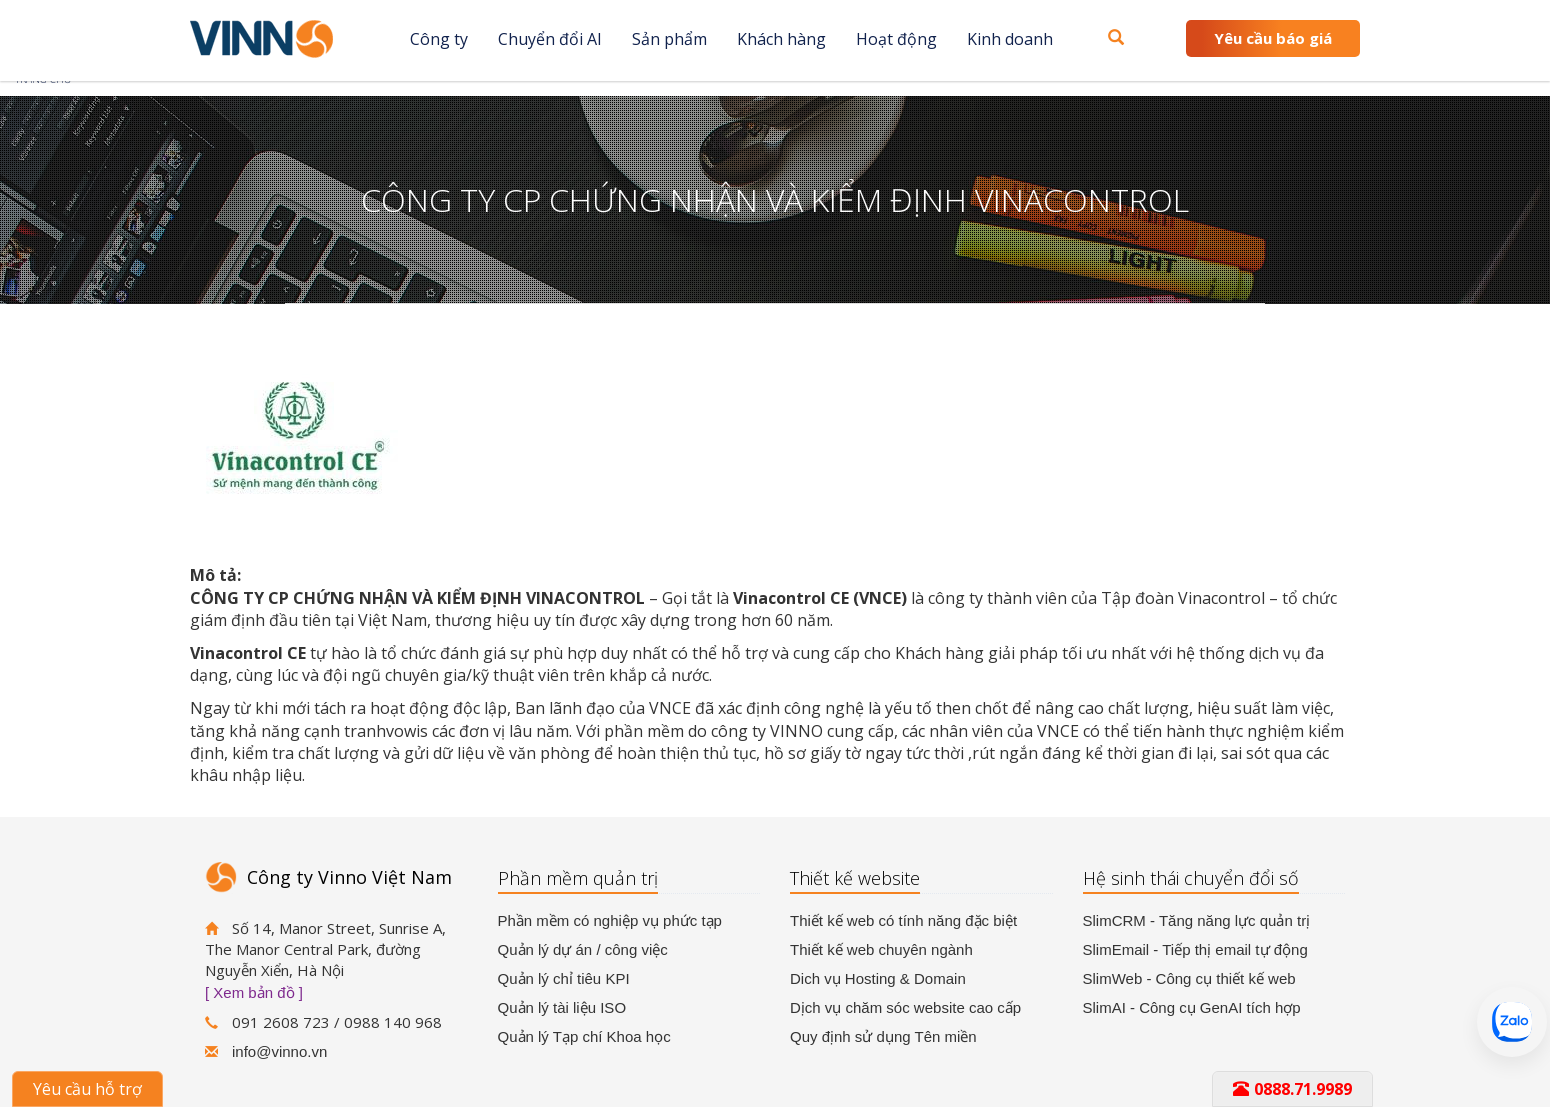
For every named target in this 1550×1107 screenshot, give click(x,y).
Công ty (439, 39)
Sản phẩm (669, 39)
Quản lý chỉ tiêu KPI (564, 978)
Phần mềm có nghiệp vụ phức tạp (610, 920)
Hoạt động (896, 39)
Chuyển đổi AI (550, 39)
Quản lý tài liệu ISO (562, 1007)
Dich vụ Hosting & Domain (878, 978)
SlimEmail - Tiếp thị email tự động (1195, 949)
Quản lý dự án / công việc (583, 949)
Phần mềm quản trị (578, 878)
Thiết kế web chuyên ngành (881, 949)
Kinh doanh (1010, 39)
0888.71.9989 (1292, 1089)
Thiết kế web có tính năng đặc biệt (903, 920)
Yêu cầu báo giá (1273, 38)
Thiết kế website (855, 878)
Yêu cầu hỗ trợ (87, 1089)
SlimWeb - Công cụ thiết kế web (1189, 978)
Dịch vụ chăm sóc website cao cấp (905, 1007)
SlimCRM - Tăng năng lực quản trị (1197, 920)
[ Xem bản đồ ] (254, 992)
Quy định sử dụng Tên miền (883, 1036)
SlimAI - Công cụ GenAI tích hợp (1192, 1007)
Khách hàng (781, 39)
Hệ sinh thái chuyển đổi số (1191, 878)
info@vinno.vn (279, 1051)
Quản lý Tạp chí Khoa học (584, 1036)
